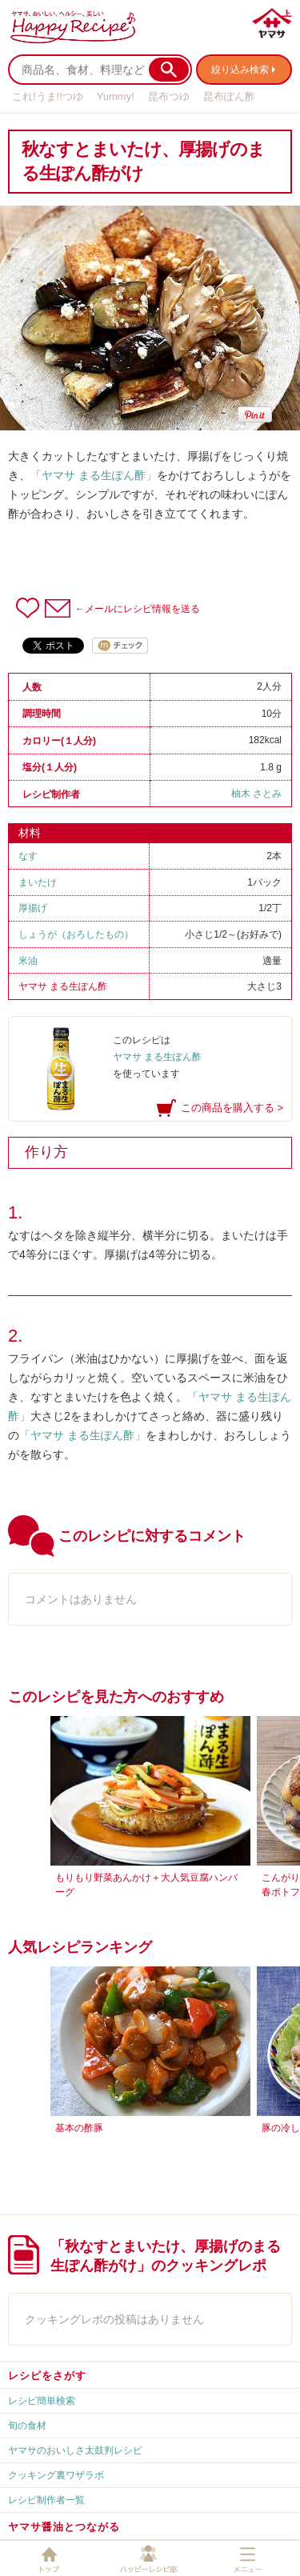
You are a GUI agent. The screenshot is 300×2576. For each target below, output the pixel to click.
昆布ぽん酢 (229, 96)
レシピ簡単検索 (41, 2400)
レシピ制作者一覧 (46, 2500)
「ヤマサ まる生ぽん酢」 (93, 475)
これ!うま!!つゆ (47, 96)
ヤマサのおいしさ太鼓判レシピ (75, 2450)
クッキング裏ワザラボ (56, 2475)
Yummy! (115, 96)
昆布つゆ (169, 96)
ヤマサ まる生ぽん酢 (62, 986)
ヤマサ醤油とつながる (64, 2527)
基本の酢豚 (79, 2128)
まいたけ (37, 882)
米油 (28, 960)
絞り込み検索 (240, 69)
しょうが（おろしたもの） (76, 934)
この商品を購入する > (232, 1108)
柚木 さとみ (256, 793)
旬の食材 (27, 2425)
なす (28, 856)
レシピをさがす (47, 2376)
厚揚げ (32, 908)
